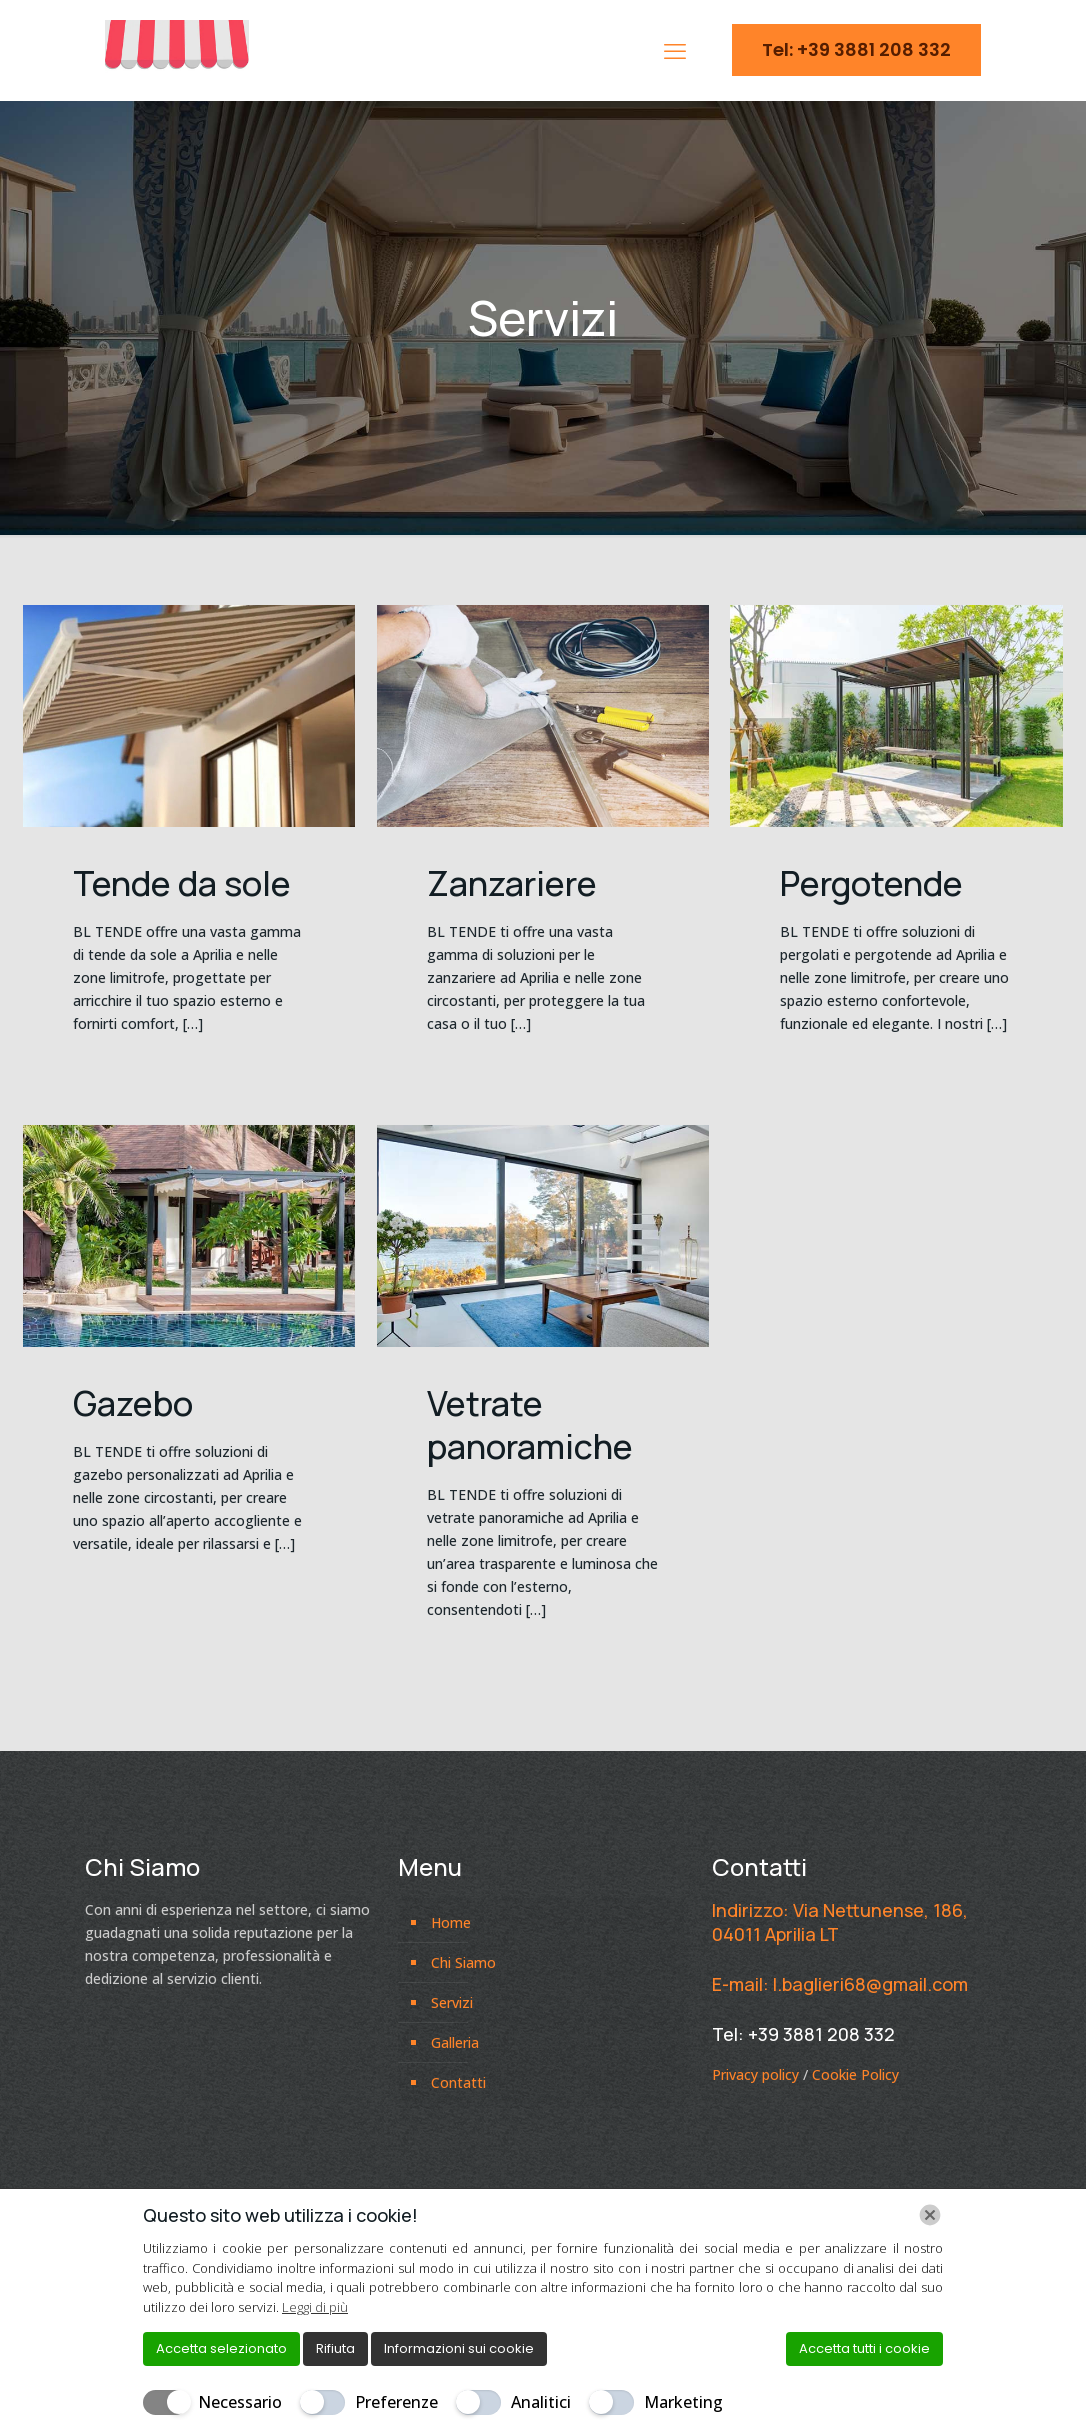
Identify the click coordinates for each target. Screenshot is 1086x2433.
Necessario (240, 2402)
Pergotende (871, 883)
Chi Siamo (463, 1962)
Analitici (541, 2402)
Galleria (455, 2042)
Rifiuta (335, 2348)
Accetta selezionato (221, 2348)
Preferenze (396, 2402)
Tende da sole (182, 883)
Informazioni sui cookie (459, 2348)
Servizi (452, 2002)
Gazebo (133, 1403)
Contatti (458, 2082)
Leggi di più (315, 2307)
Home (451, 1922)
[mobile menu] (675, 50)
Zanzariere (512, 883)
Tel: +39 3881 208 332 (856, 49)
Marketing (683, 2402)
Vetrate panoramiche (530, 1424)
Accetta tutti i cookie (864, 2348)
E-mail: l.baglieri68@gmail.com (840, 1984)
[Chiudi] (930, 2215)
